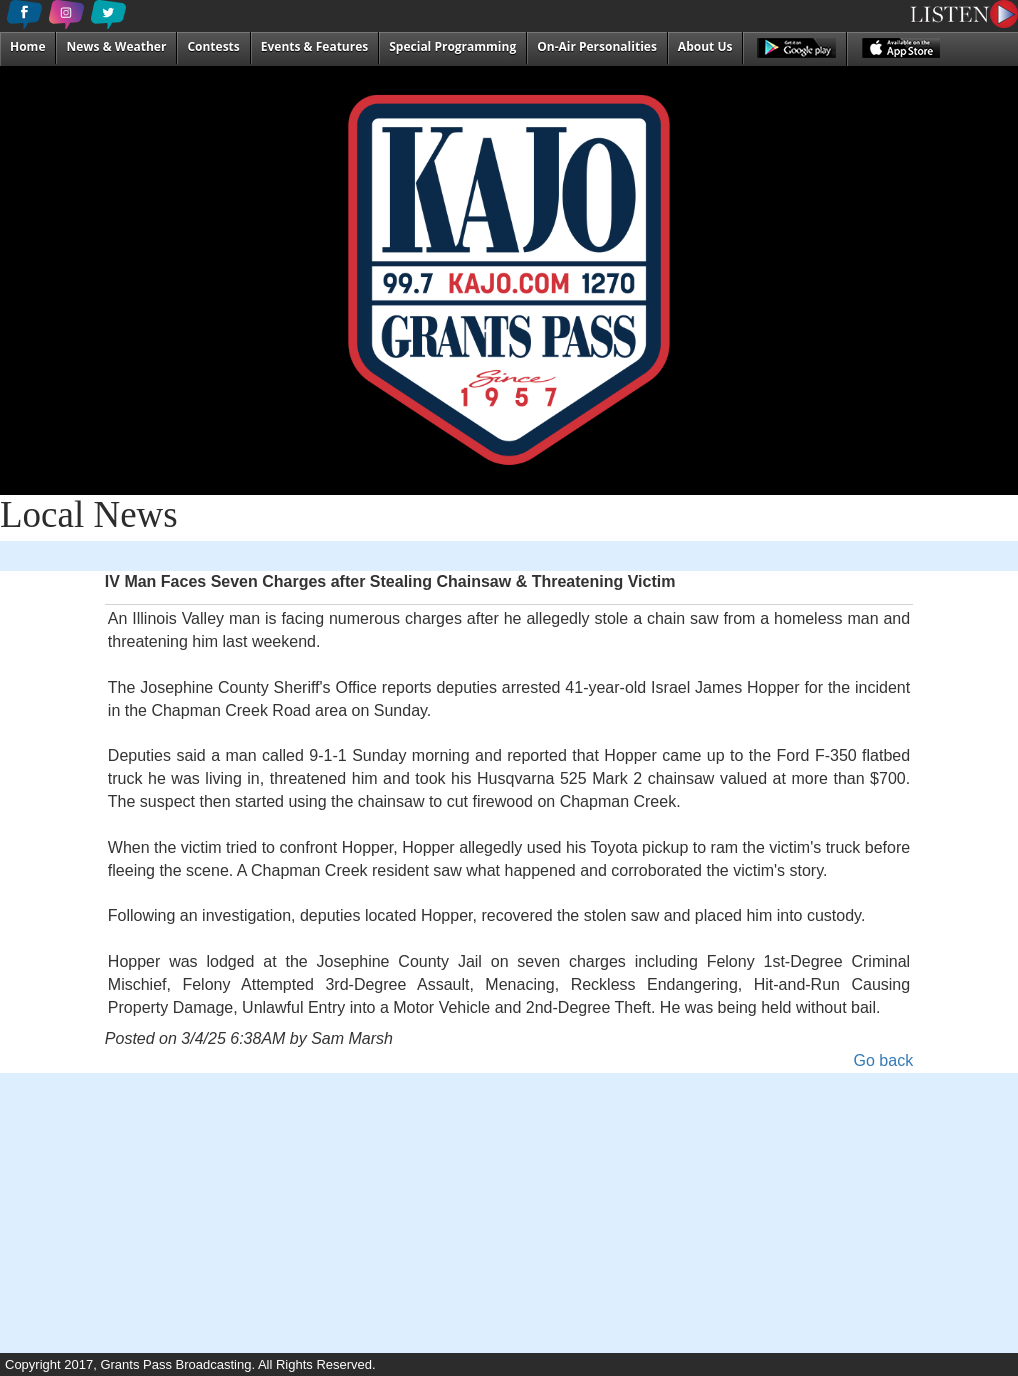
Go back (884, 1060)
